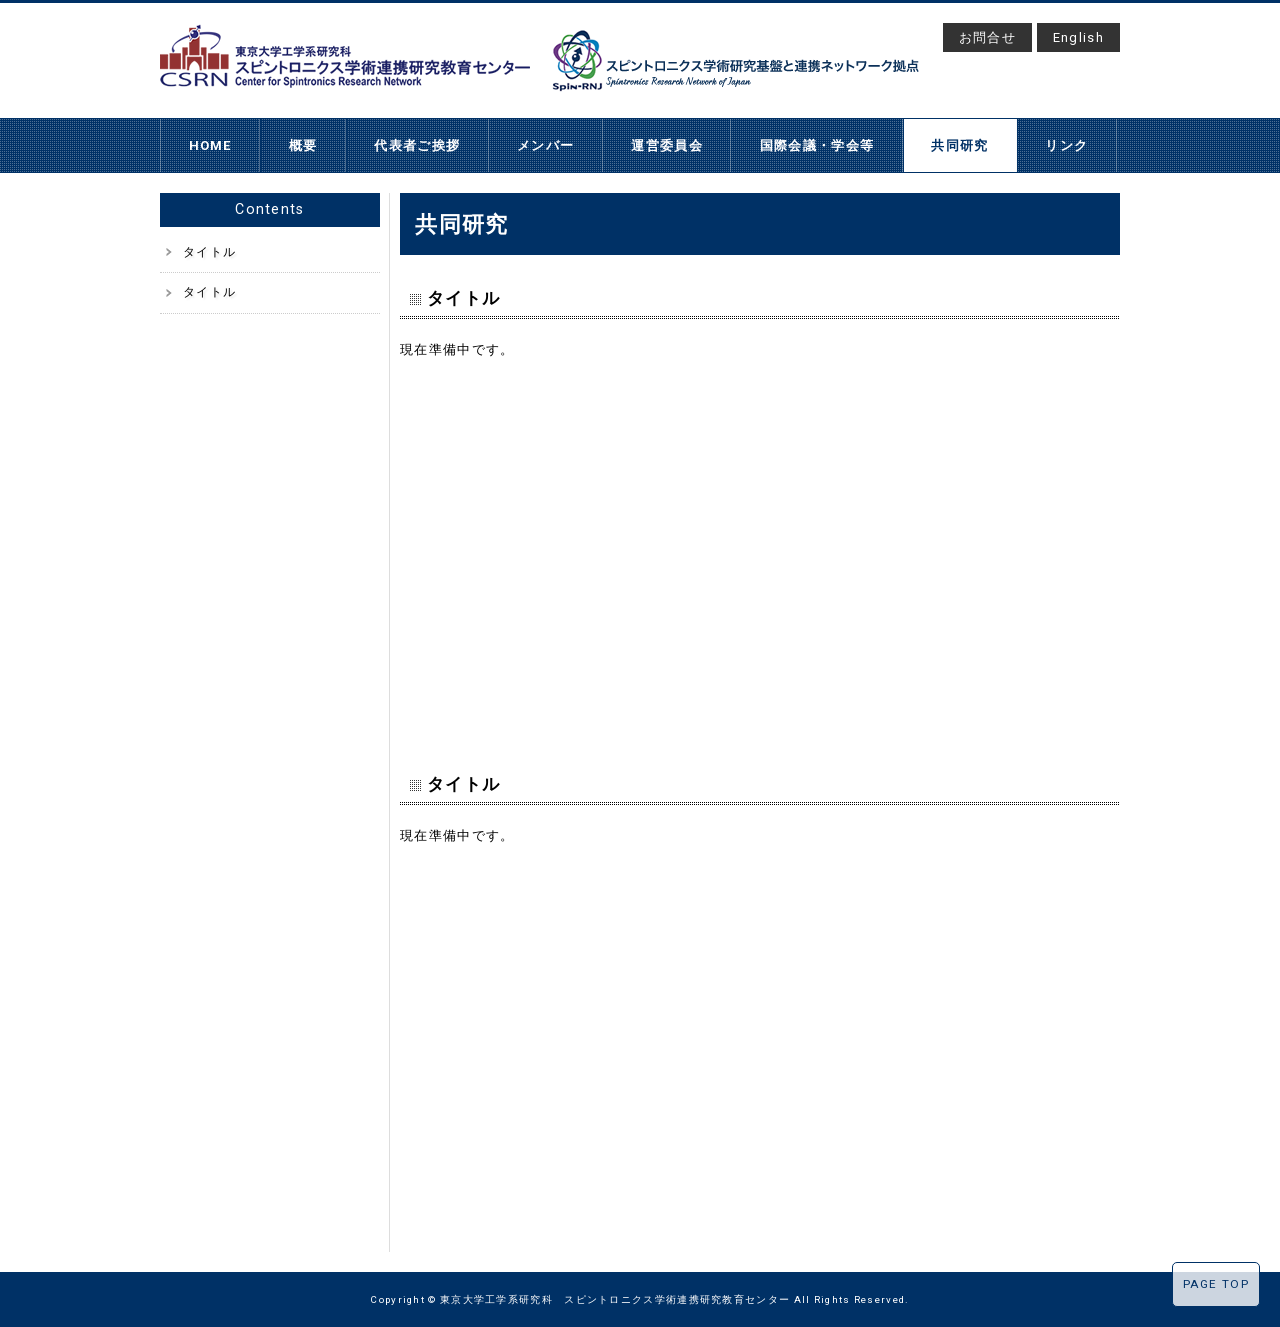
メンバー (545, 145)
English (1078, 37)
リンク (1066, 145)
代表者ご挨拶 (417, 145)
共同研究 (959, 145)
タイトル (209, 252)
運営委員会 (667, 145)
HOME (210, 145)
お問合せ (987, 37)
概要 (303, 145)
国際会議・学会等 (817, 145)
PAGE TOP (1216, 1284)
